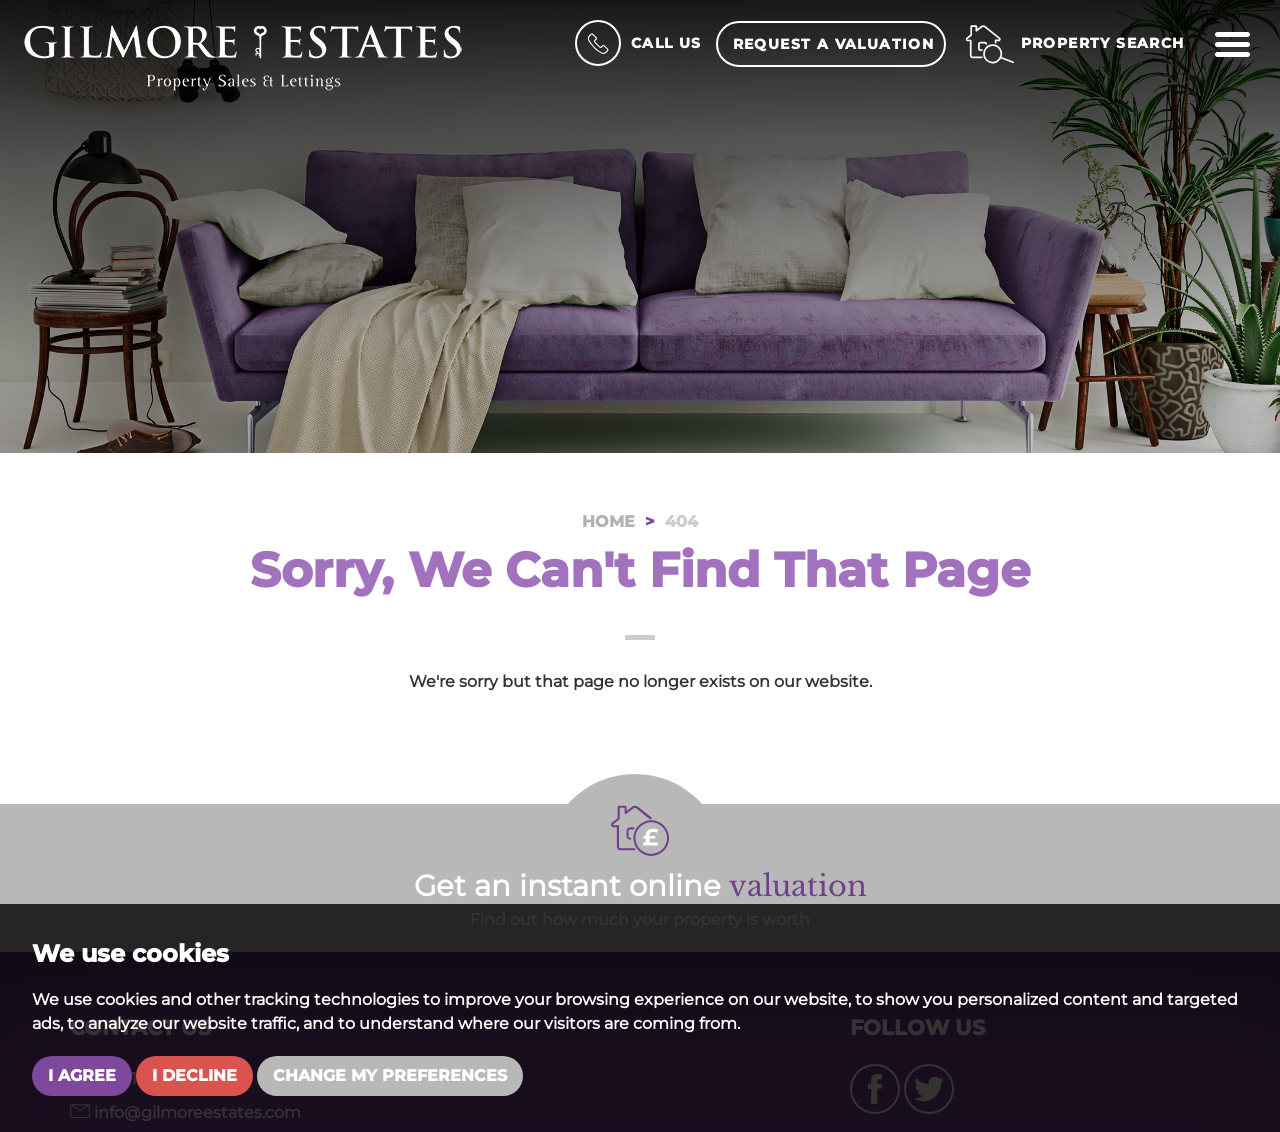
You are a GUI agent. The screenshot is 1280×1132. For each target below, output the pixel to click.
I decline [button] (194, 1075)
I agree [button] (82, 1075)
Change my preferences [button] (390, 1075)
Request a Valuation (834, 44)
